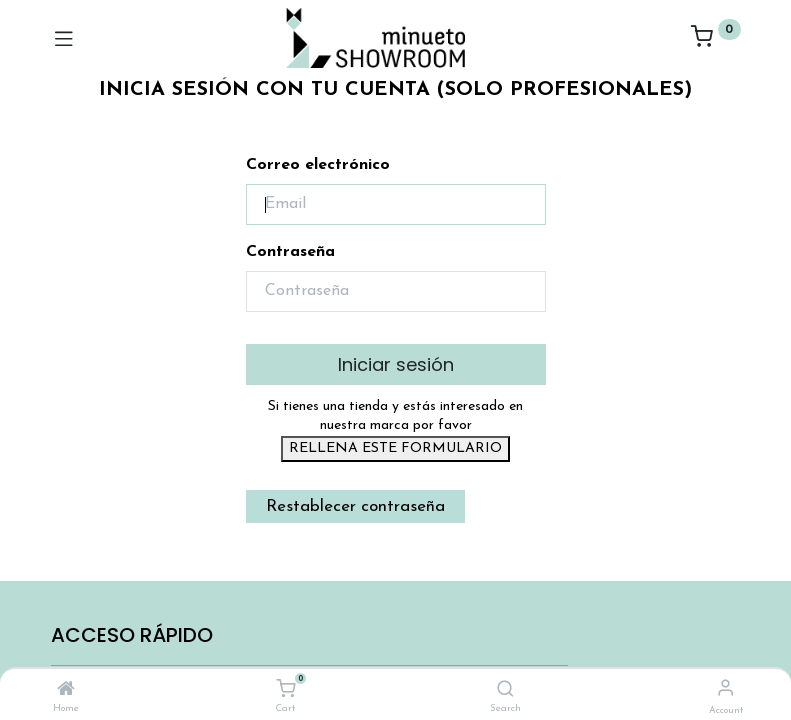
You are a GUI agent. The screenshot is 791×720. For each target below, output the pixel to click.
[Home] (66, 691)
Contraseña (290, 252)
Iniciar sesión (396, 364)
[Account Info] (725, 689)
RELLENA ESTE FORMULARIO (395, 448)
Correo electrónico (318, 165)
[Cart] (285, 689)
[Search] (505, 691)
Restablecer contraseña (355, 506)
